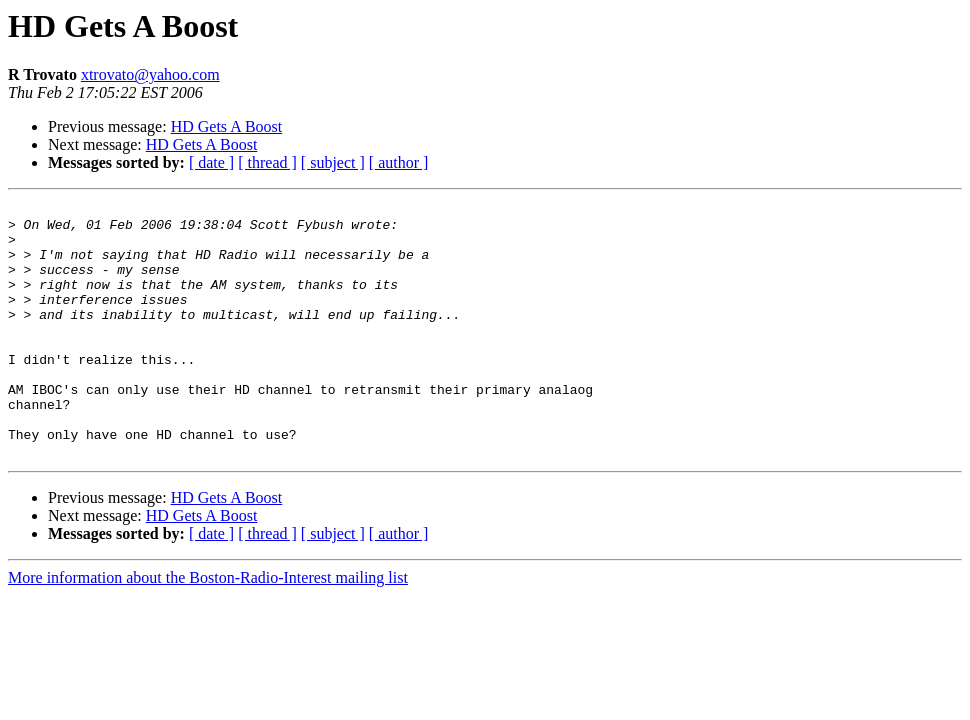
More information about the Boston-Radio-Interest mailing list (208, 628)
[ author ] (399, 162)
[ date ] (211, 162)
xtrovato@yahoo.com (150, 74)
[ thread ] (267, 162)
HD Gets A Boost (227, 126)
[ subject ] (333, 162)
